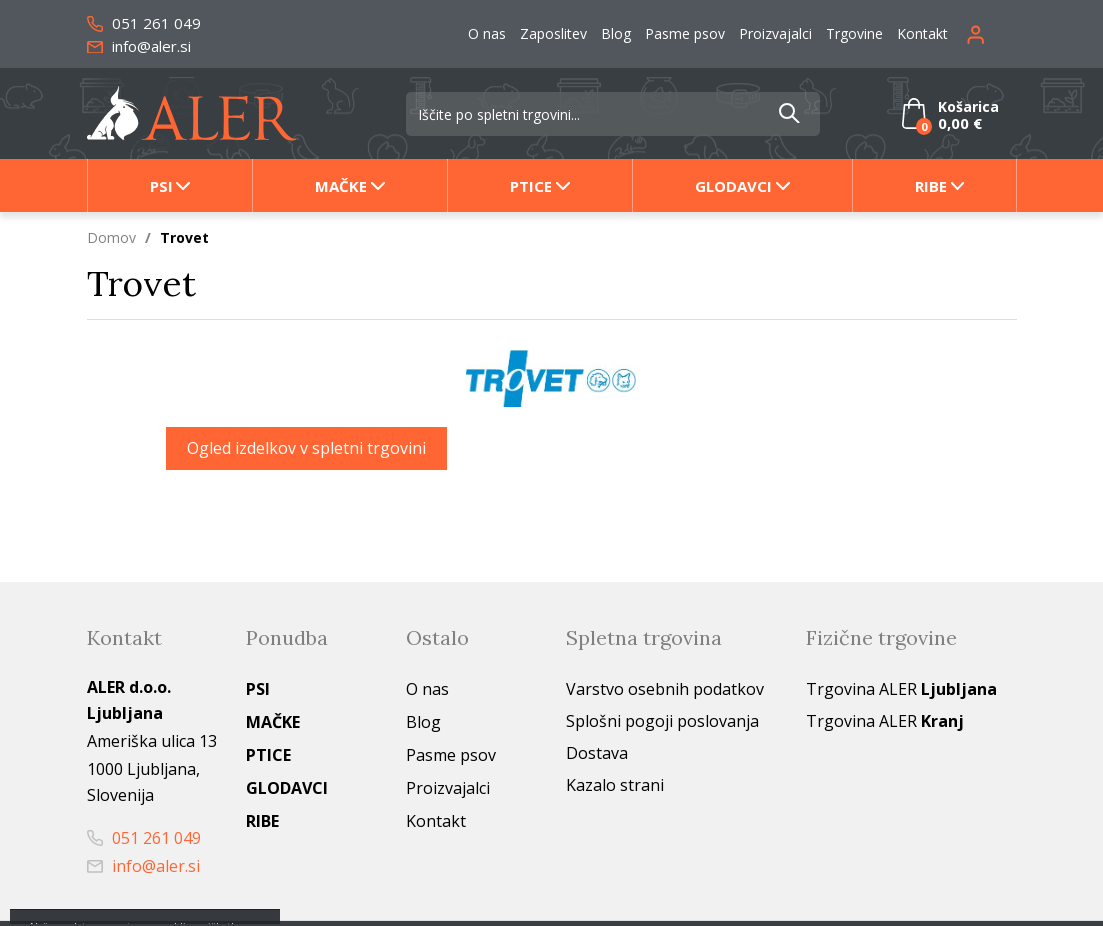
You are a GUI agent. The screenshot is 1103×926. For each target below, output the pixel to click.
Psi (161, 186)
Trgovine (854, 33)
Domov (111, 237)
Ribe (931, 186)
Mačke (341, 186)
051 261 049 (144, 23)
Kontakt (922, 33)
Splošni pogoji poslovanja (662, 721)
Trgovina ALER (901, 689)
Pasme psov (685, 33)
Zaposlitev (553, 33)
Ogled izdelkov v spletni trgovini (306, 448)
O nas (487, 33)
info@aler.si (139, 46)
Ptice (531, 186)
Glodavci (733, 186)
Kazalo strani (615, 785)
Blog (616, 33)
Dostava (597, 753)
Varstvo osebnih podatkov (665, 689)
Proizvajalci (775, 33)
